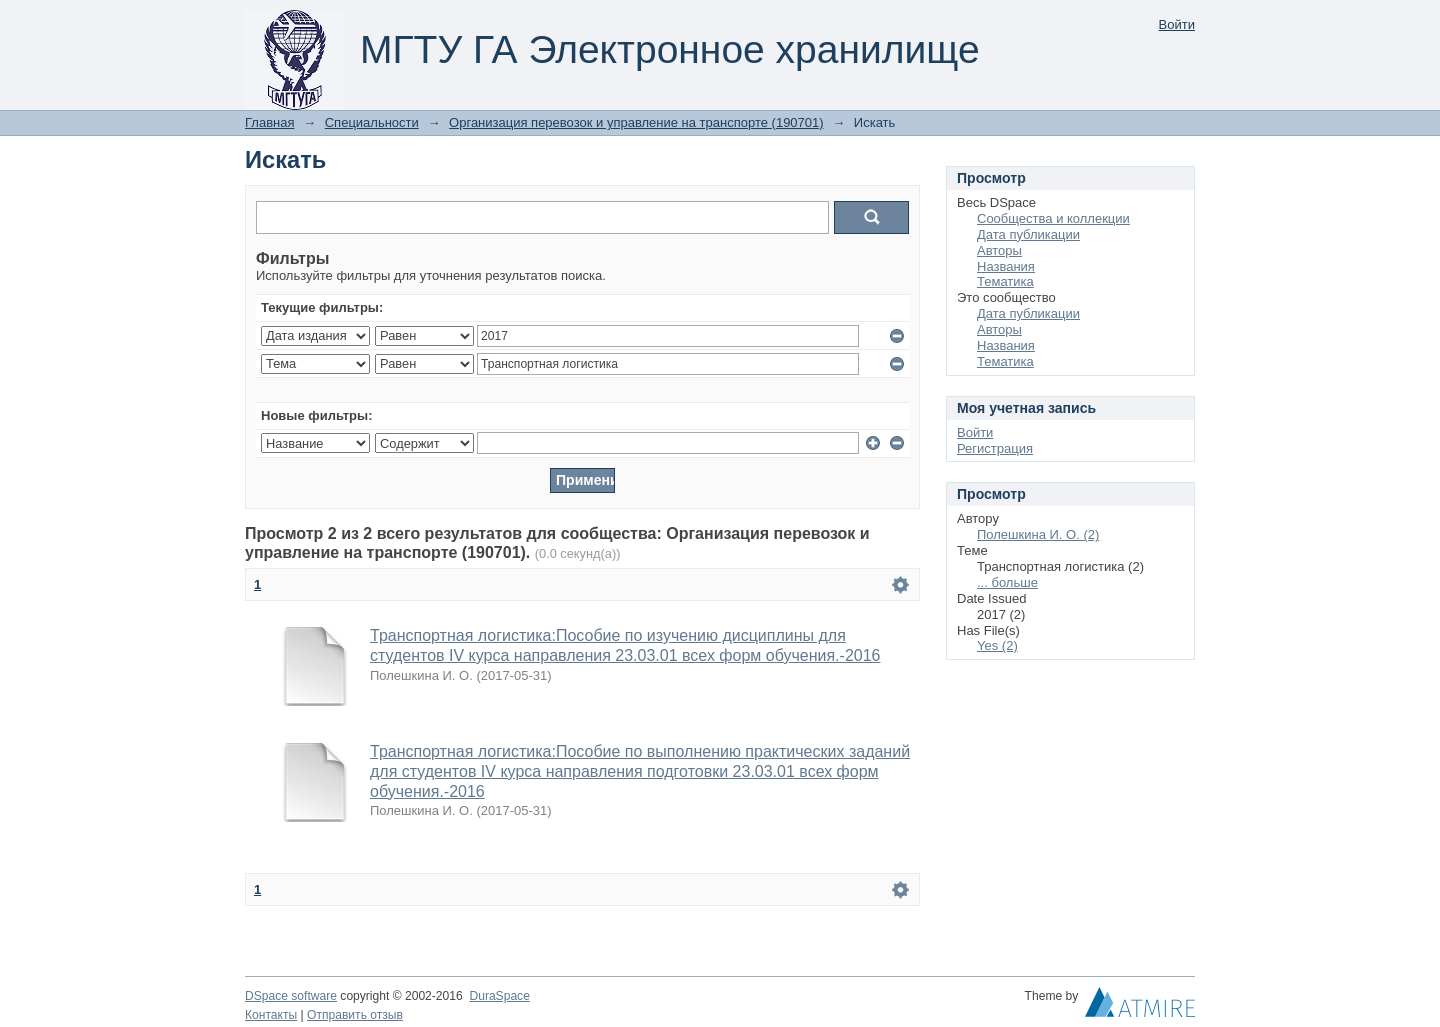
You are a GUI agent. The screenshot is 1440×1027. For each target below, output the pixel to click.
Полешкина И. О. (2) (1038, 534)
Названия (1006, 266)
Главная (269, 122)
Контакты (271, 1015)
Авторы (999, 250)
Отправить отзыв (355, 1015)
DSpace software (291, 996)
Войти (1177, 24)
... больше (1007, 582)
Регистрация (995, 448)
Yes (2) (997, 645)
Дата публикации (1028, 234)
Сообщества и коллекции (1053, 218)
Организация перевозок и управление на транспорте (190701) (636, 122)
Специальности (372, 122)
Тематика (1005, 281)
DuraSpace (499, 996)
